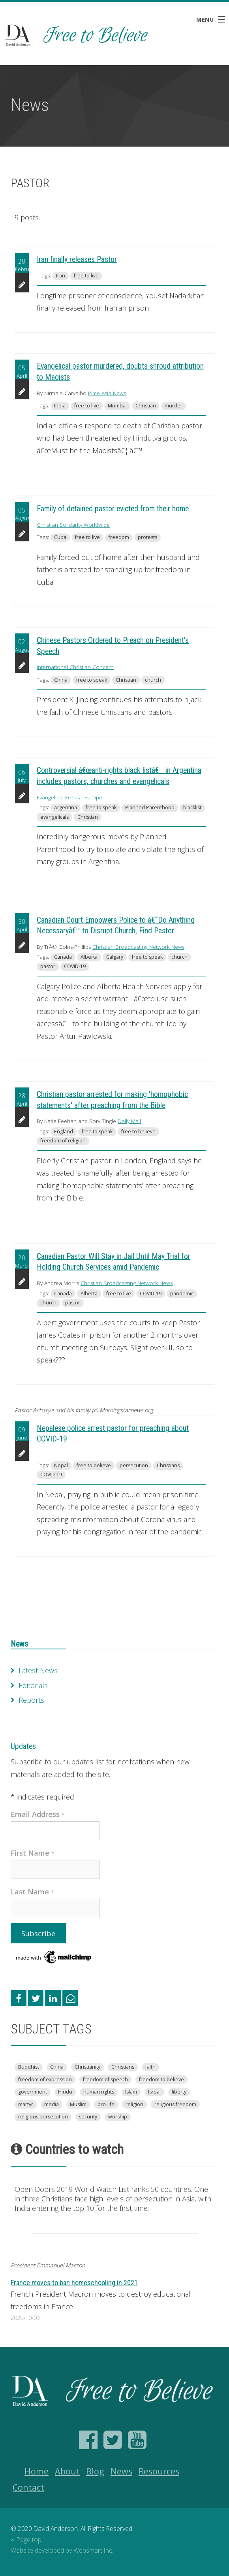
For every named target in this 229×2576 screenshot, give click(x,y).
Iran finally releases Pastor (77, 259)
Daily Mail (129, 1121)
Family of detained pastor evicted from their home (113, 508)
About (67, 2471)
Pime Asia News (107, 393)
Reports (31, 1700)
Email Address (38, 1814)
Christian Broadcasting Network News (138, 946)
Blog (95, 2471)
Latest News (38, 1670)
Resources (159, 2471)
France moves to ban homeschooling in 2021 (74, 2282)
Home (36, 2471)
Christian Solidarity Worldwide (73, 524)
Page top (26, 2539)
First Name (32, 1853)
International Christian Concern (75, 667)
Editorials (33, 1685)
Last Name (32, 1891)
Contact (28, 2487)
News (19, 1644)
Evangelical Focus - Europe (69, 797)
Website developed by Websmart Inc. (62, 2550)
